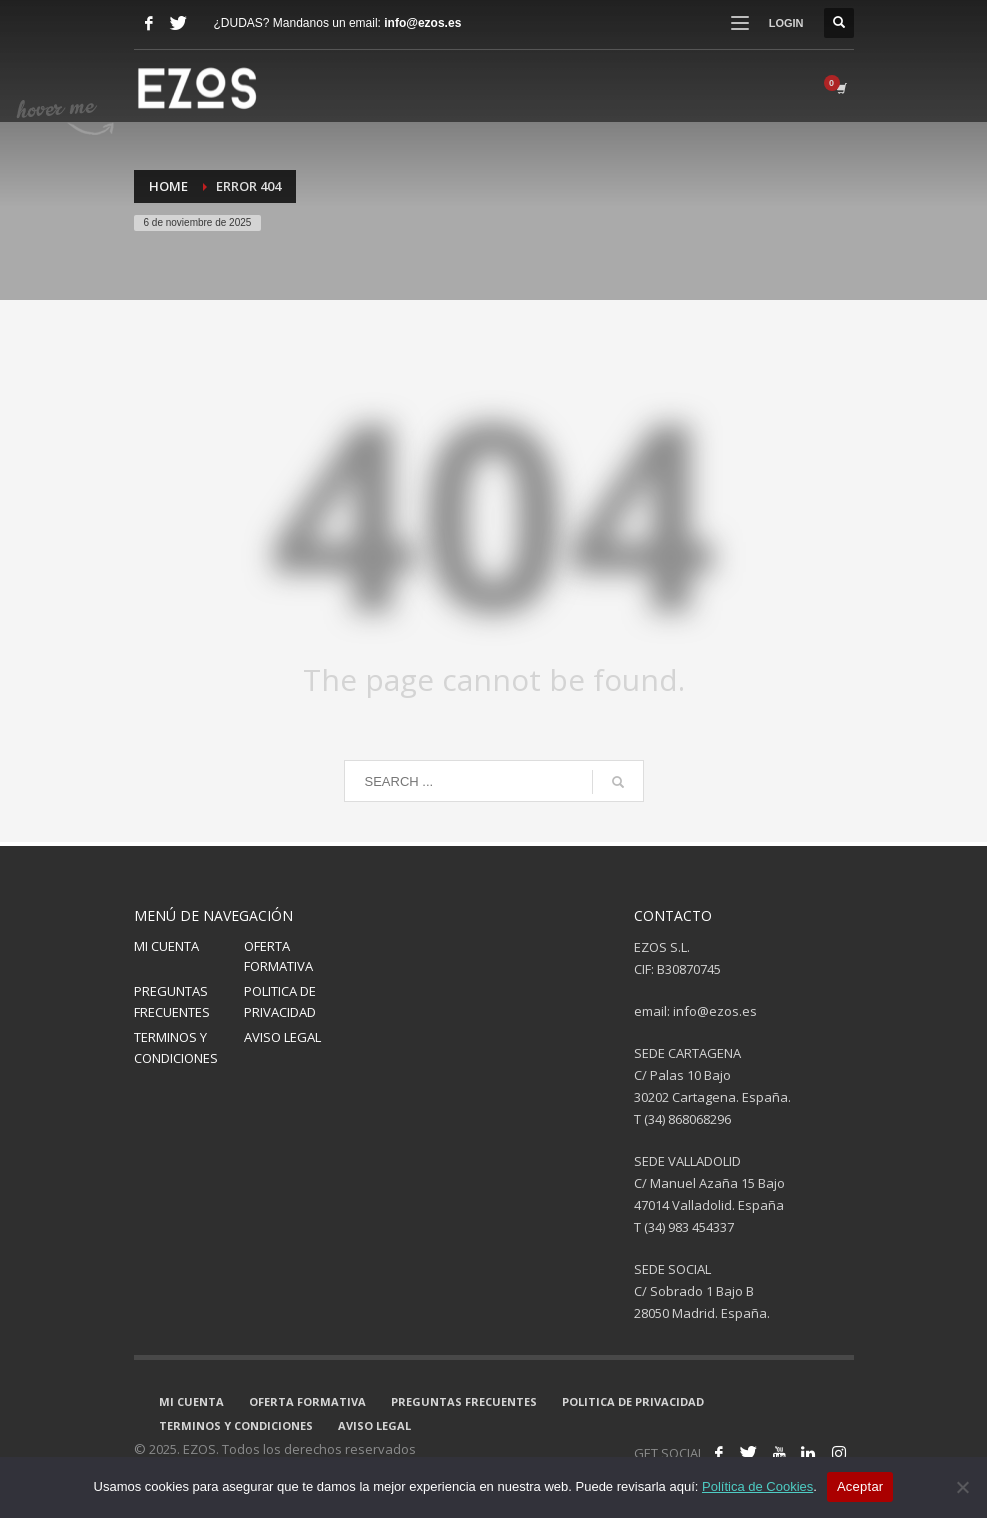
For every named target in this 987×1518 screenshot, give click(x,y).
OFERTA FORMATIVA (278, 956)
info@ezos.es (422, 23)
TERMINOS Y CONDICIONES (176, 1047)
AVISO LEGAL (282, 1037)
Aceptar (860, 1486)
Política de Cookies (757, 1486)
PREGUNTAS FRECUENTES (172, 1001)
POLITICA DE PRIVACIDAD (280, 1001)
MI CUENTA (166, 946)
